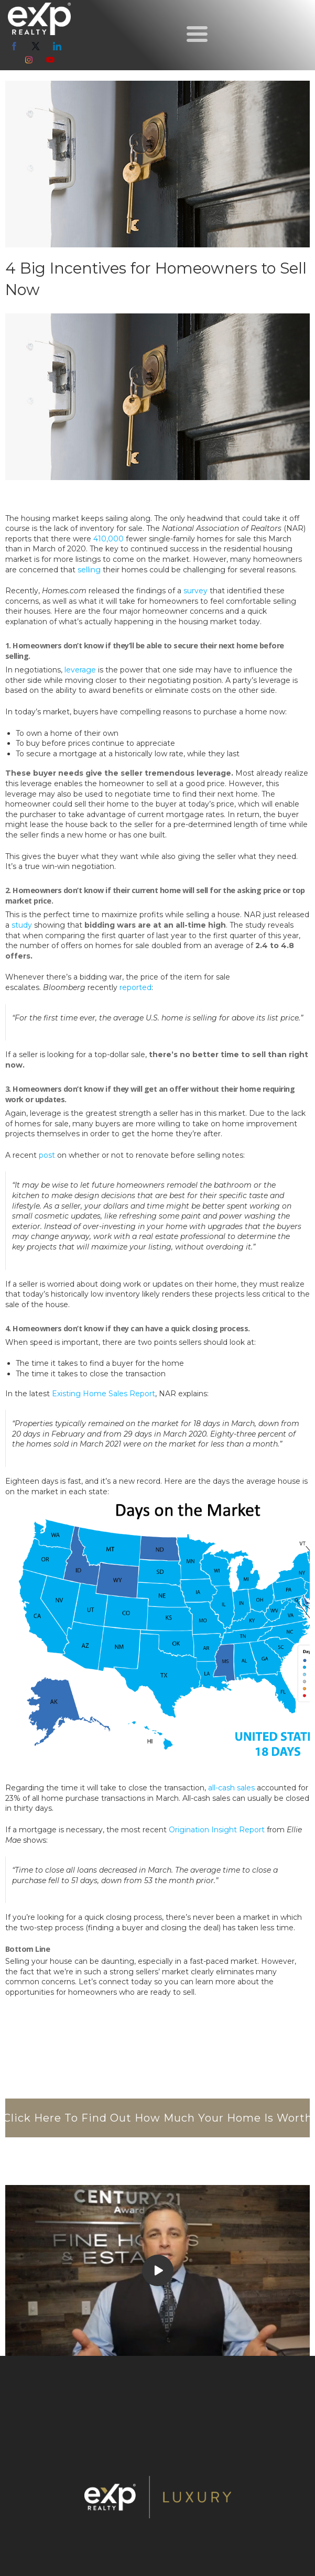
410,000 (108, 539)
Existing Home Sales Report (103, 1393)
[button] (197, 34)
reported (135, 987)
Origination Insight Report (217, 1829)
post (47, 1155)
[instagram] (29, 60)
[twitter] (35, 46)
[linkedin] (57, 46)
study (22, 925)
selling (89, 569)
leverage (80, 670)
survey (195, 590)
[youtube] (50, 60)
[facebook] (14, 46)
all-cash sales (231, 1787)
